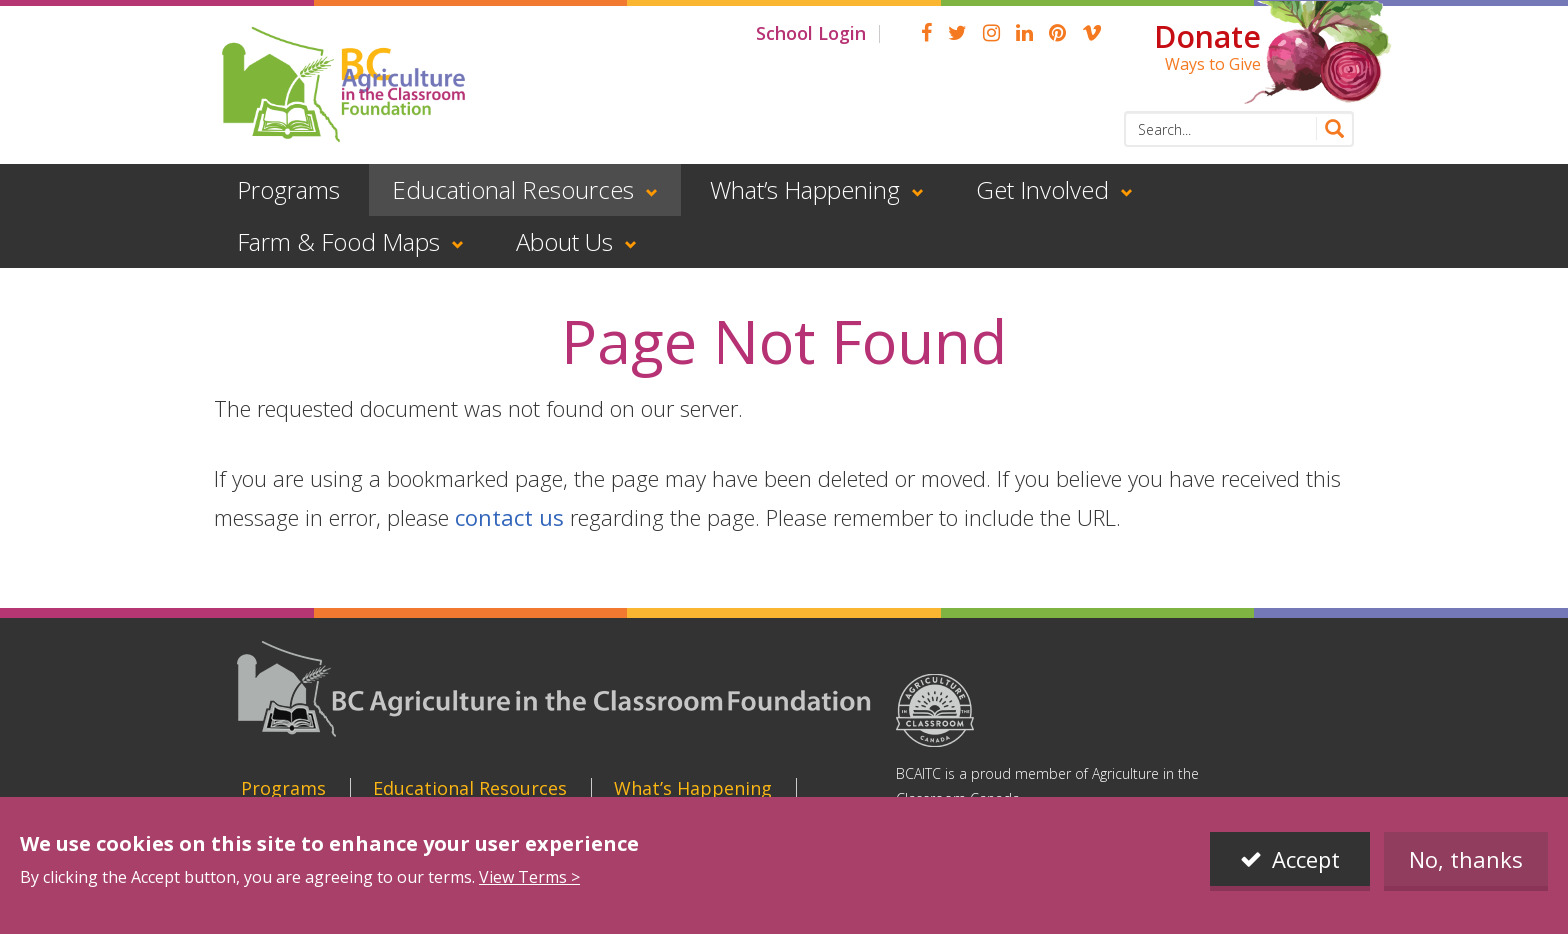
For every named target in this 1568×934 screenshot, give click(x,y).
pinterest (1057, 33)
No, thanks (1466, 859)
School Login (811, 33)
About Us (564, 241)
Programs (288, 189)
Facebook (926, 33)
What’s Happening (805, 189)
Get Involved (1042, 189)
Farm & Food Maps (338, 241)
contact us (509, 517)
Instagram (991, 33)
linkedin (1024, 33)
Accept (1306, 859)
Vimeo (1092, 33)
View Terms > (529, 877)
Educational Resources (513, 189)
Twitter (957, 33)
